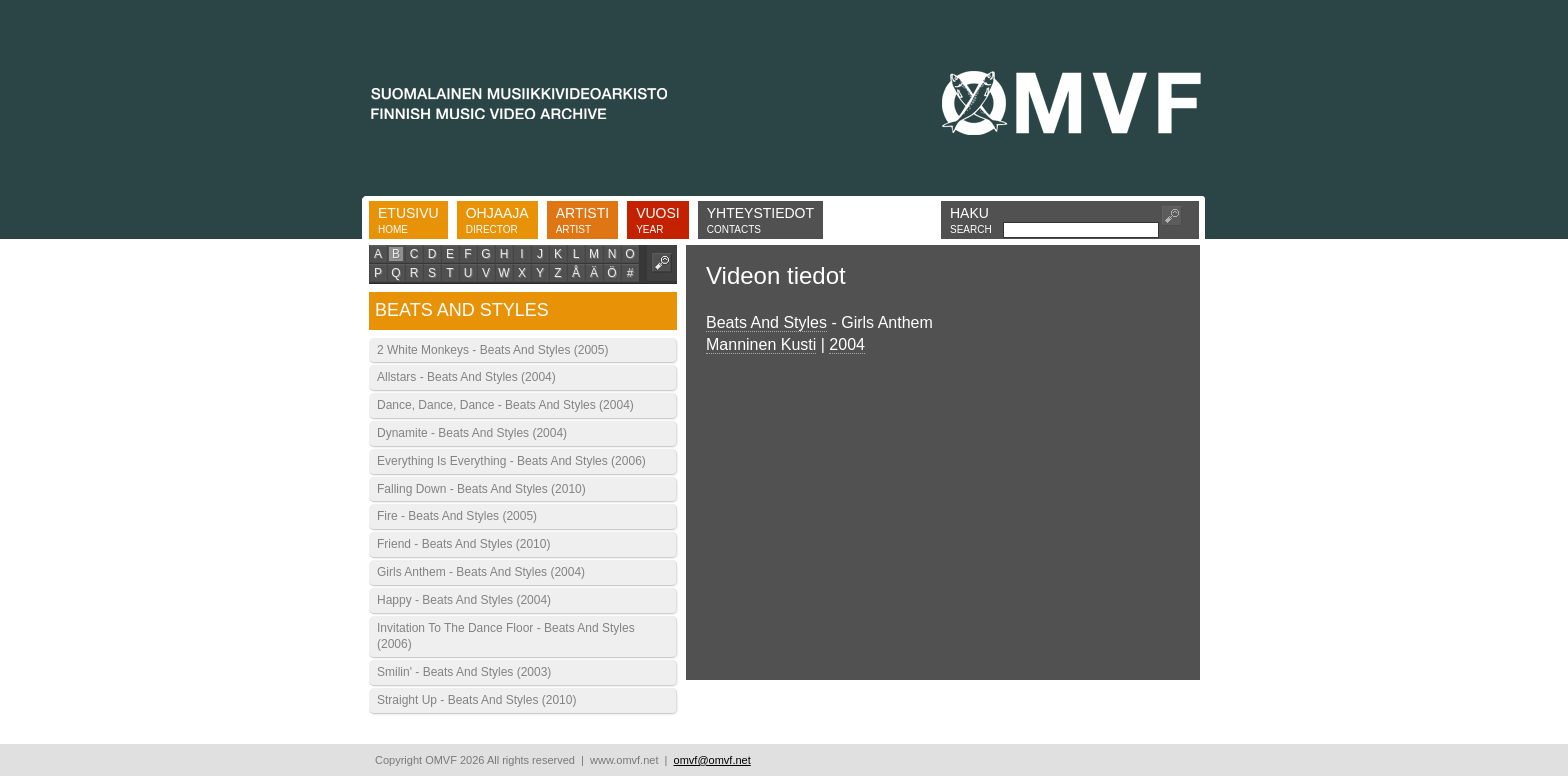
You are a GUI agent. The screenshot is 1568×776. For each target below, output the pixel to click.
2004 (847, 344)
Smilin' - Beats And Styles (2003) (464, 672)
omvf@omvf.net (712, 760)
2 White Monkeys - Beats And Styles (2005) (492, 350)
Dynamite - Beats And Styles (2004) (472, 433)
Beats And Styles (766, 322)
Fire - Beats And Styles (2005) (457, 516)
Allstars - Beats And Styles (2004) (466, 377)
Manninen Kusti (761, 344)
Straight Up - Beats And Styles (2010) (476, 700)
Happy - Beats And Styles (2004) (464, 600)
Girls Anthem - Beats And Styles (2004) (481, 572)
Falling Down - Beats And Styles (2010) (481, 489)
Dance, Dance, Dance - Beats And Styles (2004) (505, 405)
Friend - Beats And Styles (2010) (463, 544)
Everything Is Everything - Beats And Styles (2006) (511, 461)
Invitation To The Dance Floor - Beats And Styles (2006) (506, 636)
